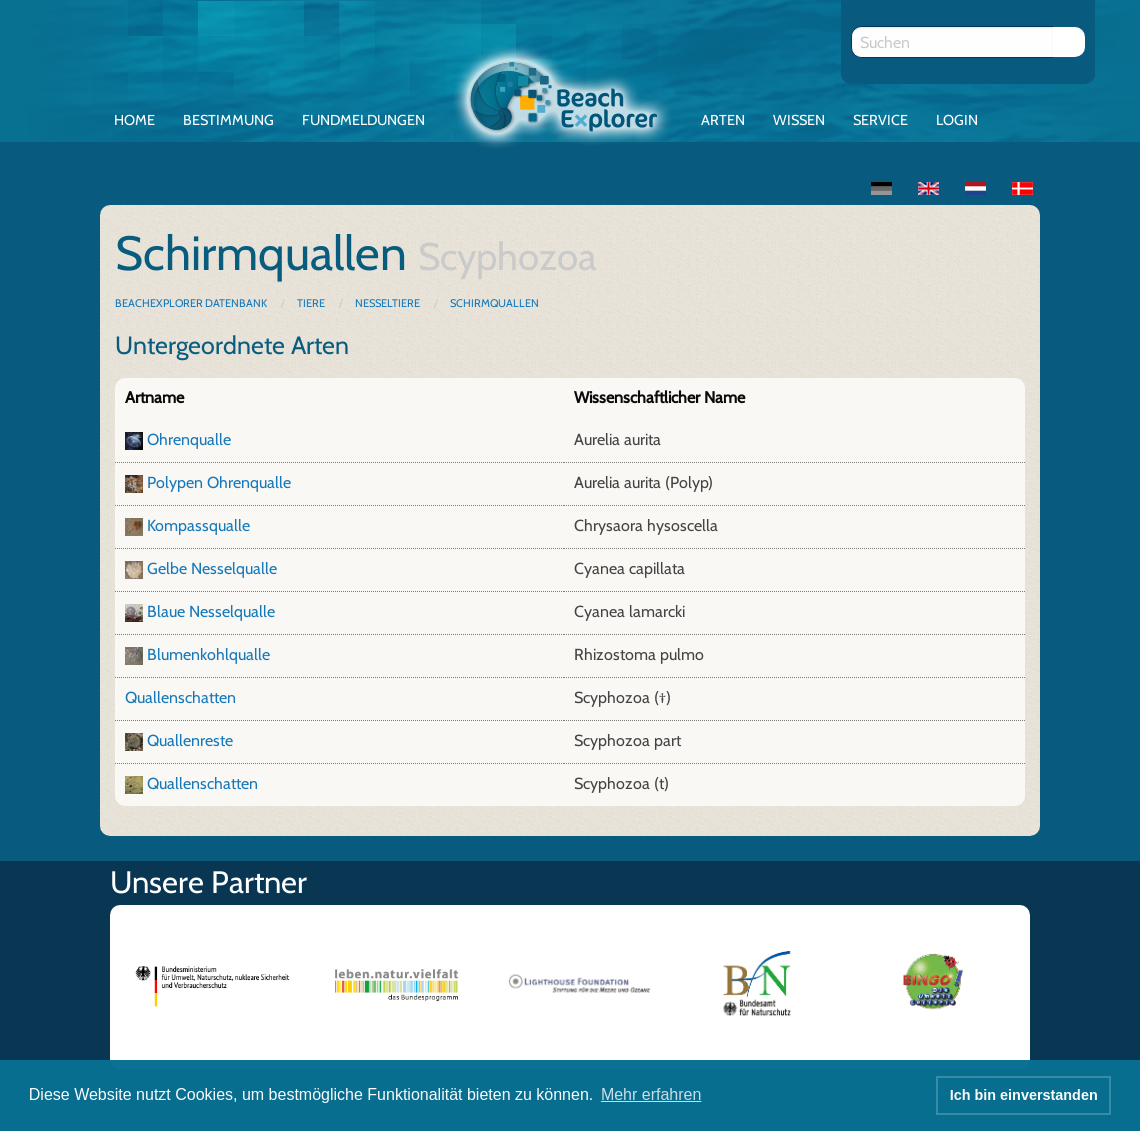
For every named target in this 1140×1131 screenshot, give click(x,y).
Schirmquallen (494, 303)
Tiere (311, 303)
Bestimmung (228, 120)
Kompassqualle (198, 525)
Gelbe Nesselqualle (212, 568)
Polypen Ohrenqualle (219, 482)
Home (134, 120)
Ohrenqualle (189, 439)
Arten (723, 120)
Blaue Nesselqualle (211, 611)
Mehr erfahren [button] (651, 1094)
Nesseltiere (387, 303)
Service (880, 120)
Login (957, 120)
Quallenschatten (180, 697)
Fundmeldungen (363, 120)
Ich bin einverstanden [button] (1024, 1095)
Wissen (799, 120)
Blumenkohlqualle (208, 654)
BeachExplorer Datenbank (192, 303)
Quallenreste (190, 740)
